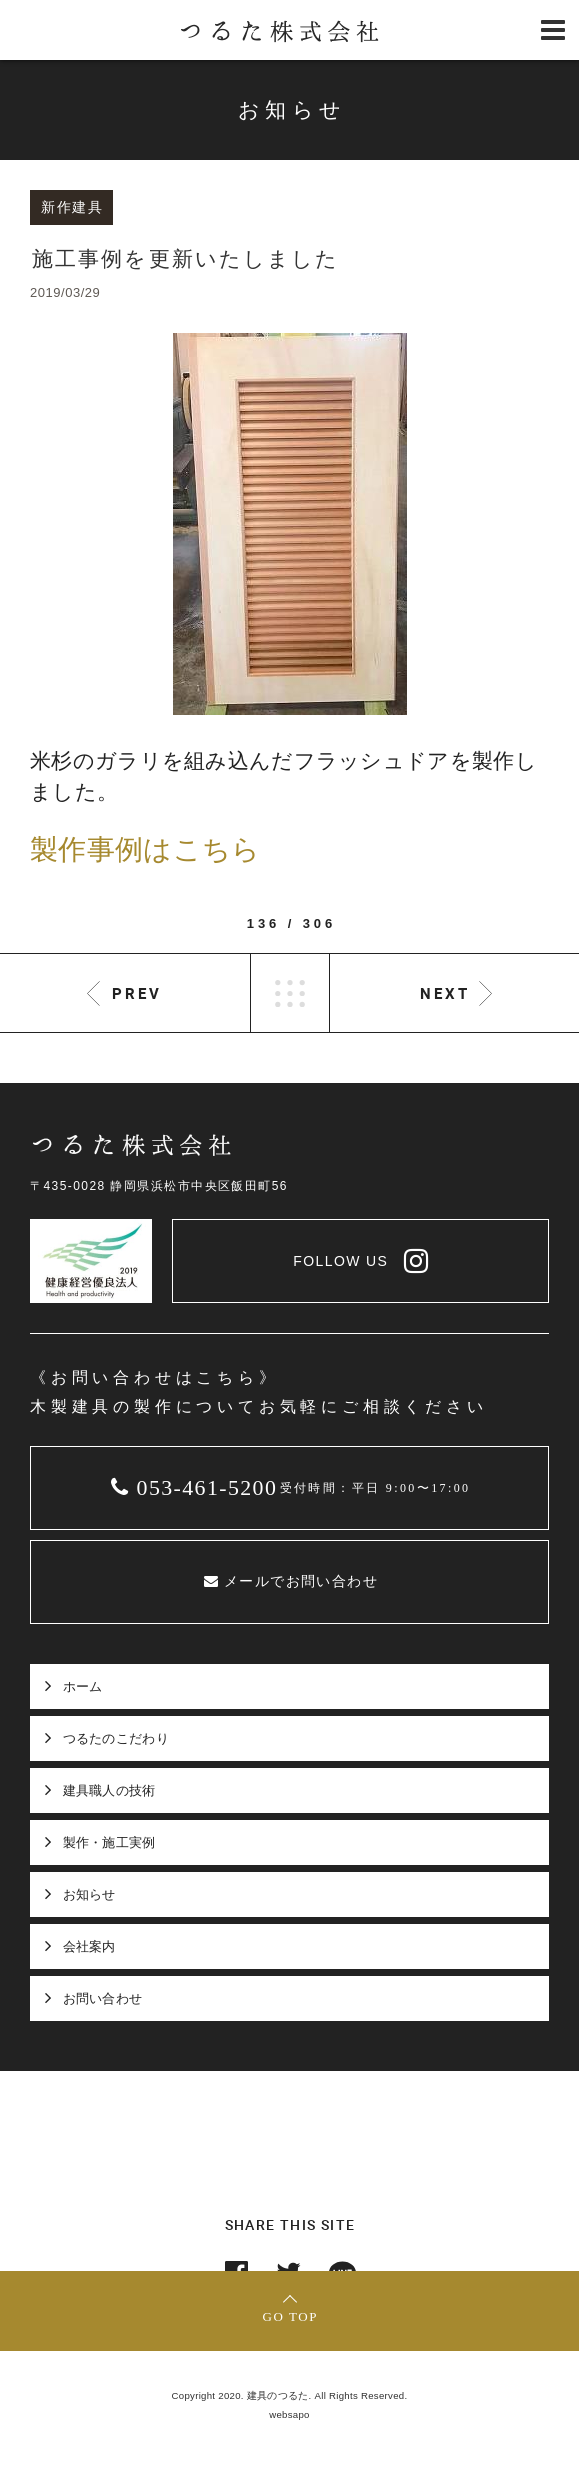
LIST (290, 993)
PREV (137, 993)
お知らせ (89, 1894)
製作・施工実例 (109, 1842)
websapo (289, 2414)
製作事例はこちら (145, 849)
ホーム (83, 1686)
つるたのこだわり (116, 1738)
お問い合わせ (103, 1998)
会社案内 (89, 1946)
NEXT (445, 993)
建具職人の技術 (109, 1790)
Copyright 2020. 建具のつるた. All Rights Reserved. (290, 2395)
